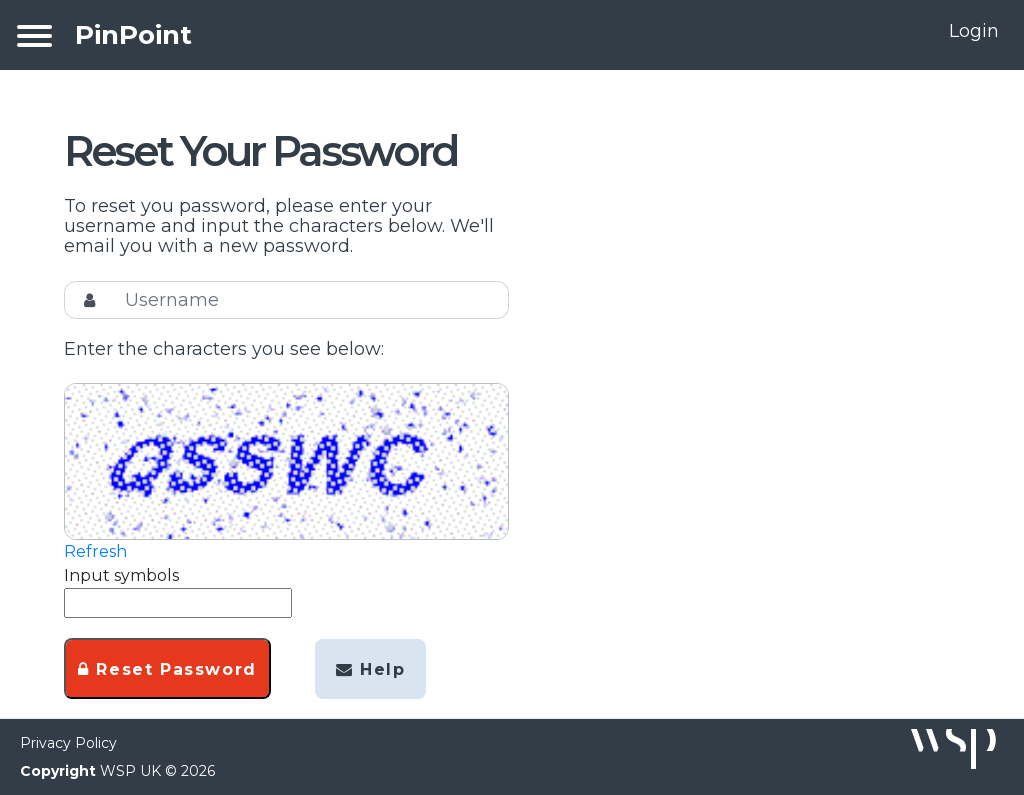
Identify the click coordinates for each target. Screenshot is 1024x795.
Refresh (95, 551)
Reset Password (167, 669)
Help (371, 669)
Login (974, 31)
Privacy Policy (68, 743)
